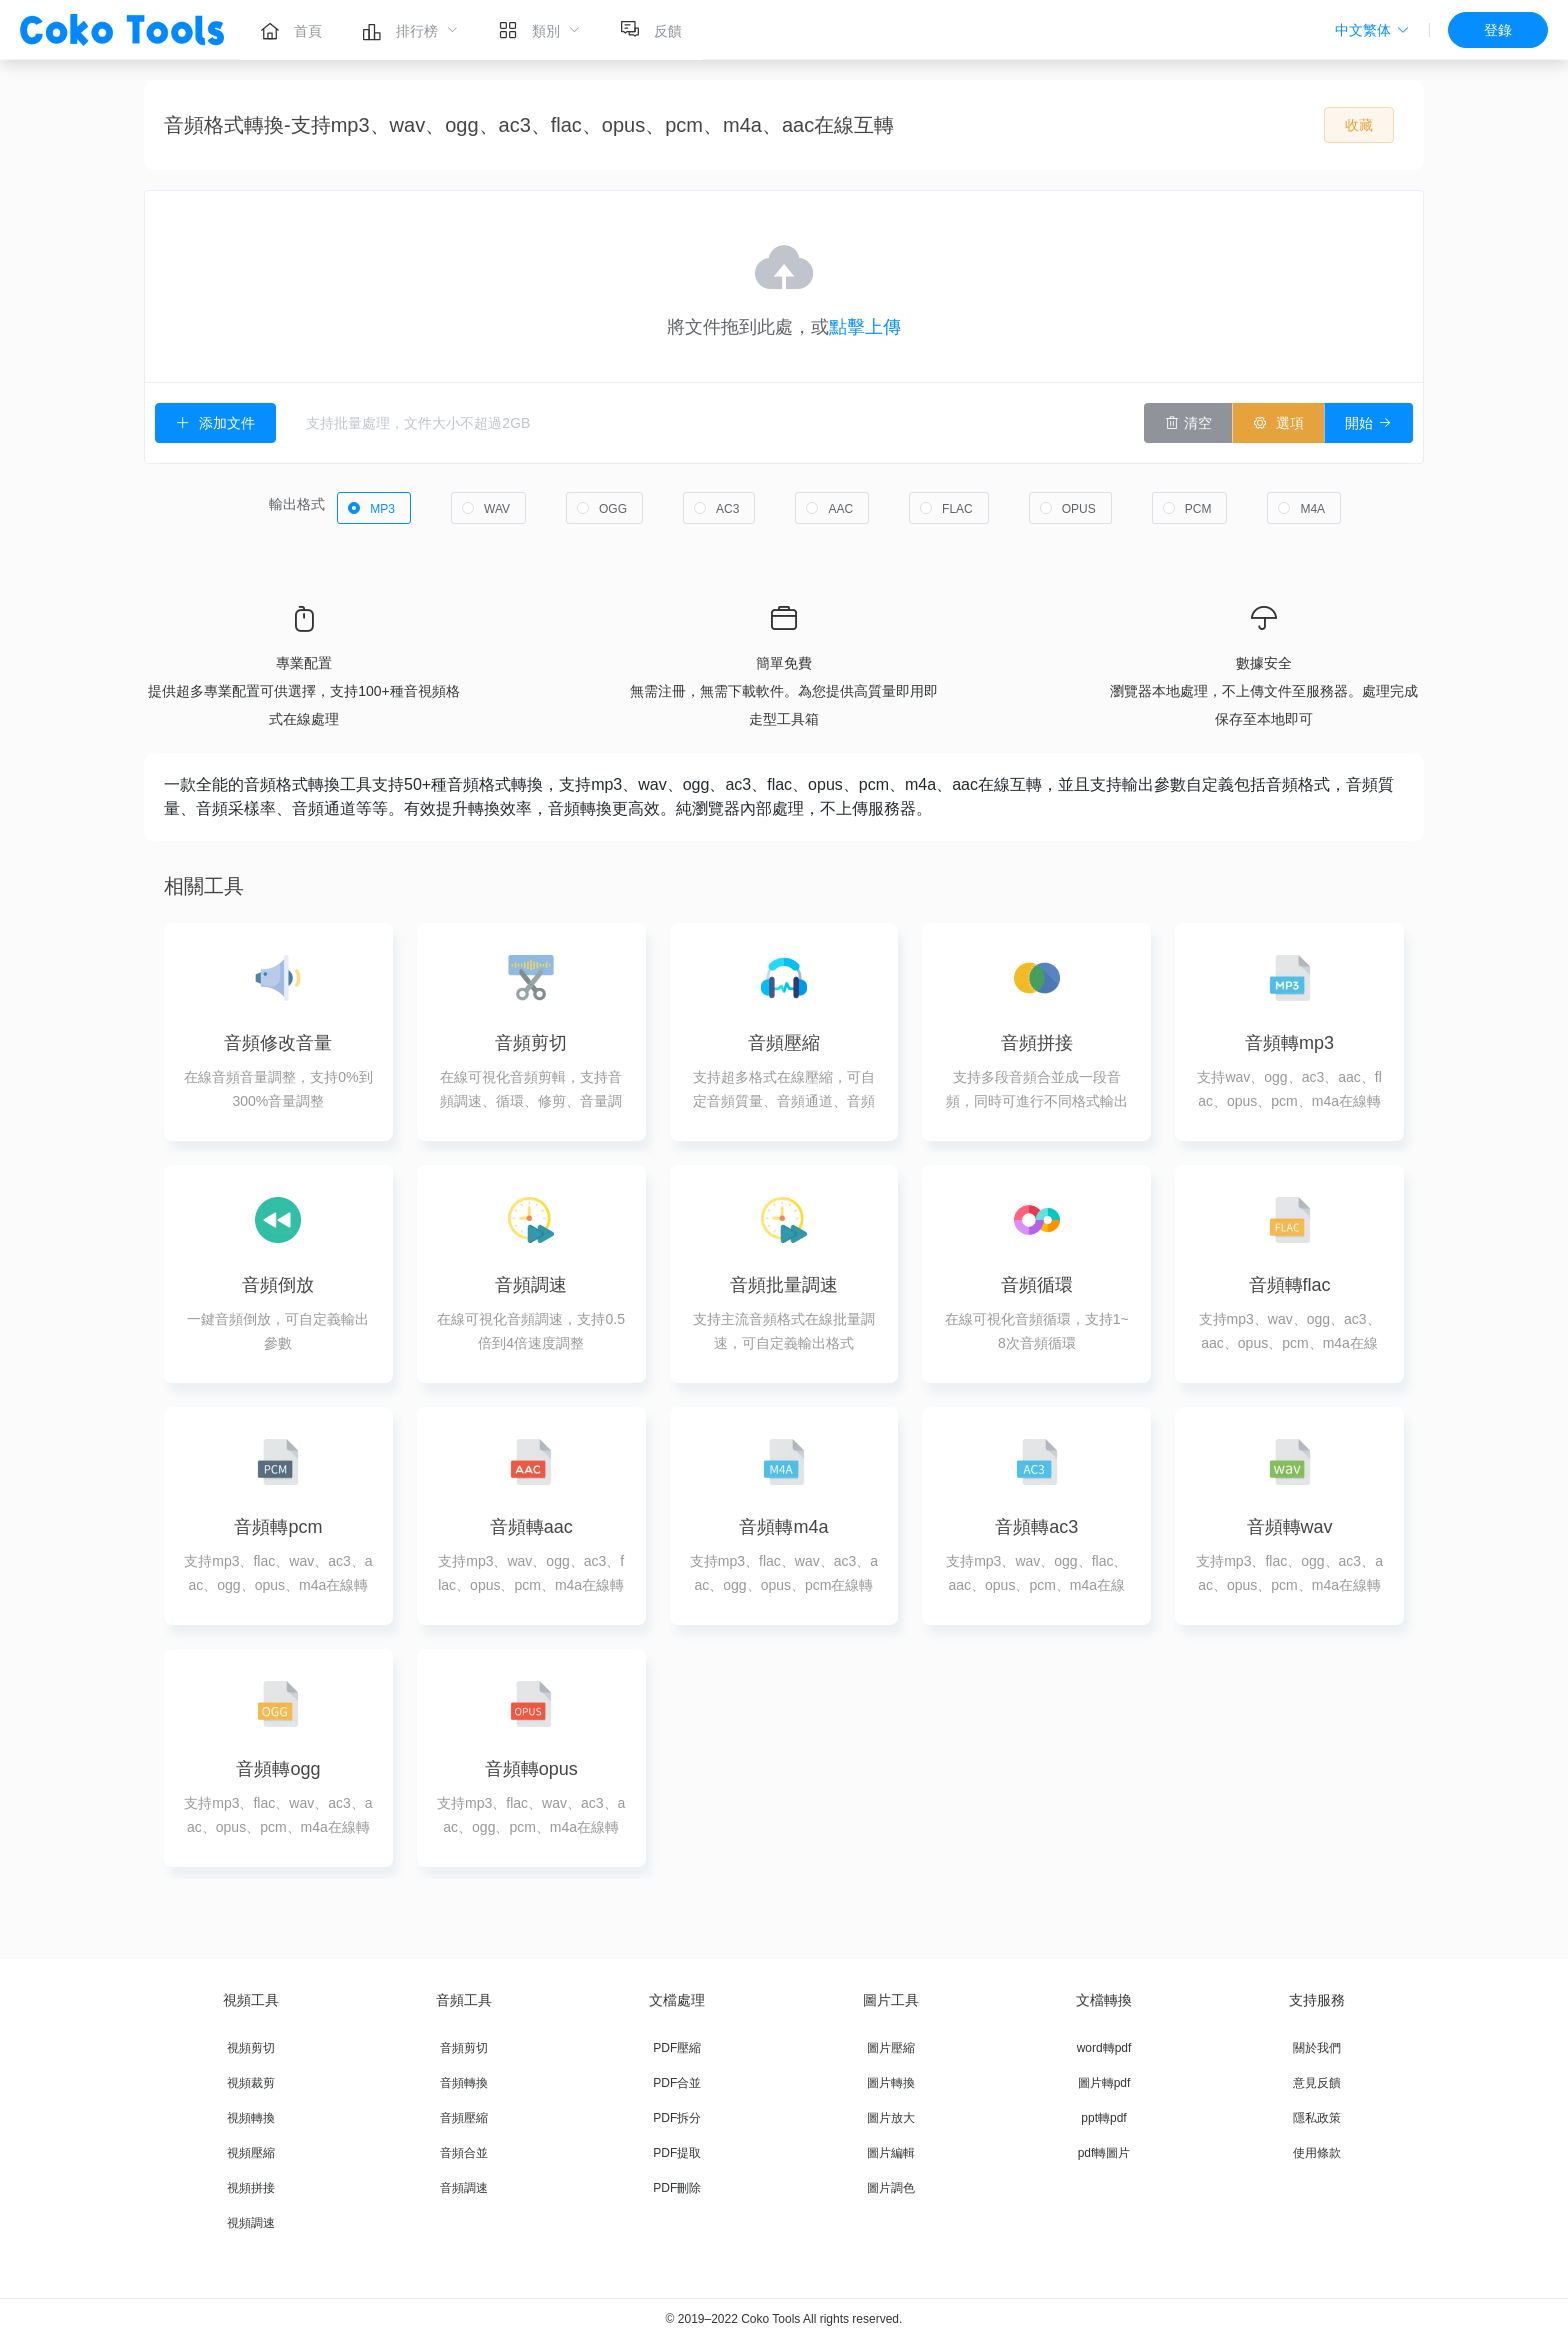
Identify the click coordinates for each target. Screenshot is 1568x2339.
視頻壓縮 (251, 2153)
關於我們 (1317, 2048)
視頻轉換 (251, 2118)
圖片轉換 (891, 2083)
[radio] (374, 508)
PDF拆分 (677, 2118)
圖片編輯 (891, 2153)
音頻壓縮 (464, 2118)
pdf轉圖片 (1104, 2153)
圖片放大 (891, 2118)
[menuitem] (291, 30)
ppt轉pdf (1103, 2118)
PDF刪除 (677, 2188)
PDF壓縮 (677, 2048)
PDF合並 (677, 2083)
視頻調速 (251, 2223)
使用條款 (1317, 2153)
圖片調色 (891, 2188)
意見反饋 (1317, 2083)
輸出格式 (297, 504)
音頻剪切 (464, 2048)
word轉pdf (1104, 2048)
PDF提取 (677, 2153)
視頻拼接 (251, 2188)
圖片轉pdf (1104, 2083)
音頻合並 (464, 2153)
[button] (1372, 30)
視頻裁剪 (251, 2083)
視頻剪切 (251, 2048)
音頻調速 (464, 2188)
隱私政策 (1317, 2118)
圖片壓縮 (891, 2048)
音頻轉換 (464, 2083)
